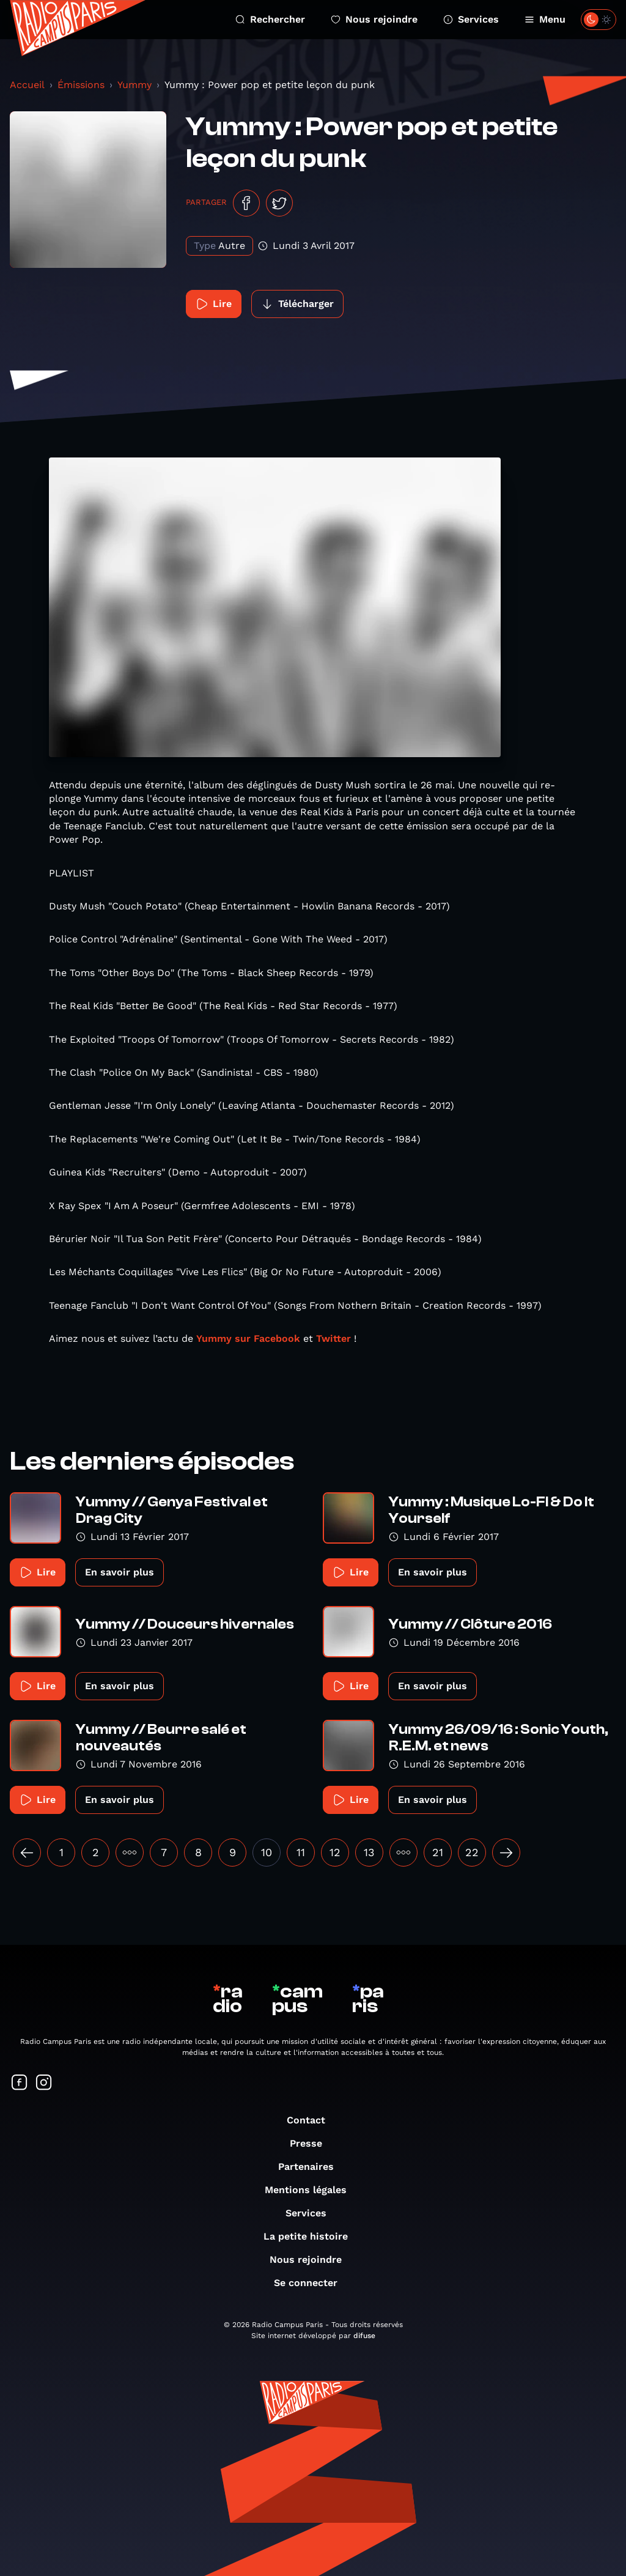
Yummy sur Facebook (249, 1338)
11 (300, 1852)
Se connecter (312, 2283)
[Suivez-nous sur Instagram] (44, 2083)
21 (437, 1852)
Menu (545, 19)
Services (471, 19)
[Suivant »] (506, 1852)
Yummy (134, 85)
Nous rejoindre (374, 19)
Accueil (27, 85)
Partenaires (312, 2166)
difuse (364, 2335)
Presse (312, 2143)
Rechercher (270, 19)
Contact (312, 2120)
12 (335, 1852)
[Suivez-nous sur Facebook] (19, 2083)
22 (472, 1852)
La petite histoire (311, 2236)
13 (369, 1852)
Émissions (81, 85)
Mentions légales (312, 2190)
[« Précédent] (26, 1852)
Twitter (333, 1338)
